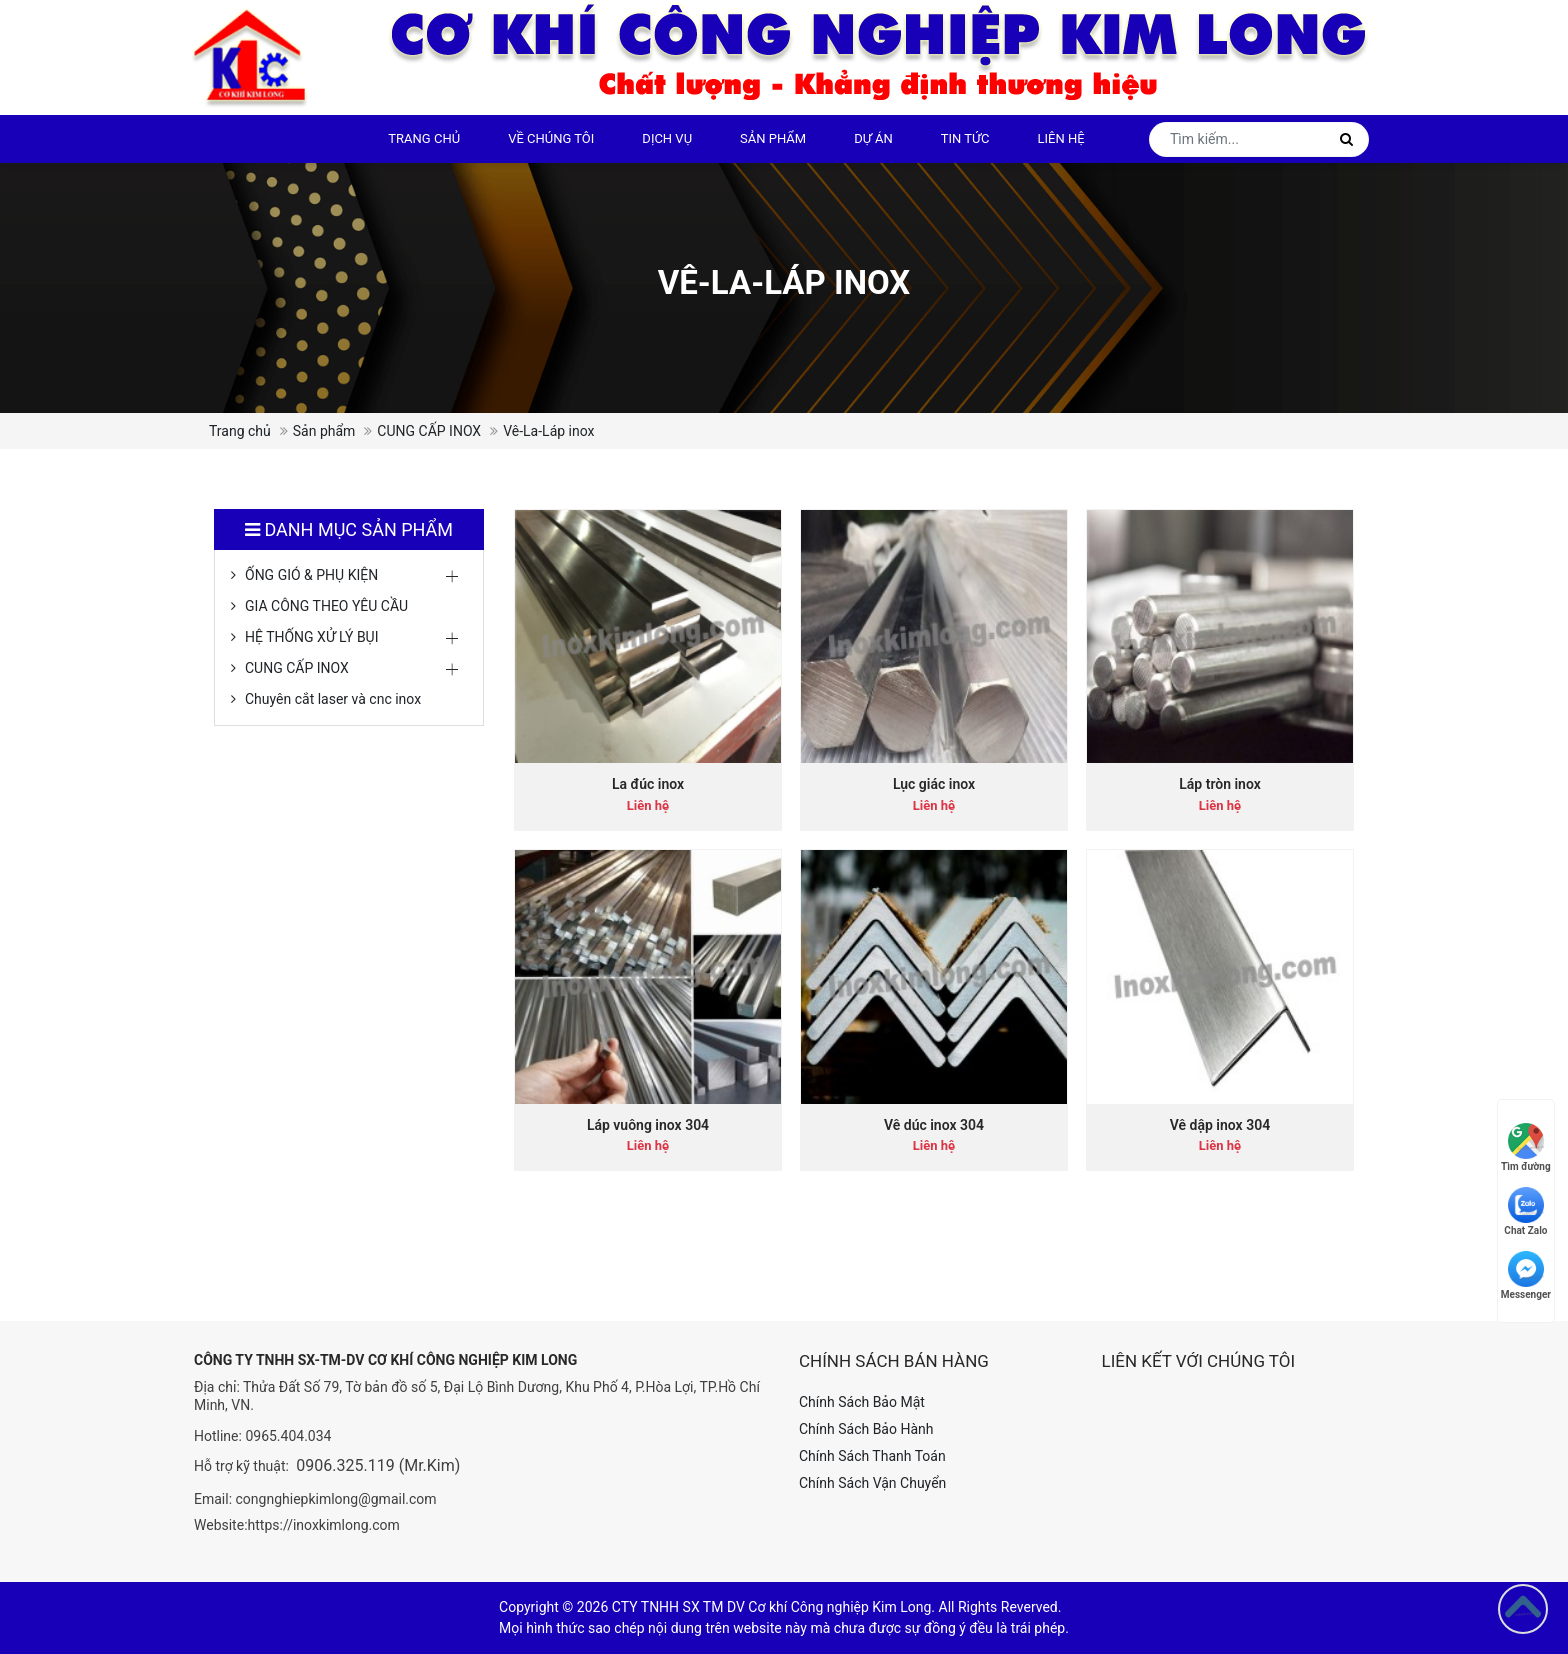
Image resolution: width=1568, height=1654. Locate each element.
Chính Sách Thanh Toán (872, 1456)
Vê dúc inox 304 (934, 1125)
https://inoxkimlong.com (324, 1525)
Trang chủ (424, 138)
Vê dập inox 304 (1220, 1125)
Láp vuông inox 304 (648, 1125)
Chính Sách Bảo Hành (866, 1429)
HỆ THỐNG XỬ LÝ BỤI (312, 637)
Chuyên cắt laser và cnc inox (333, 699)
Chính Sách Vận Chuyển (872, 1483)
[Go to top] (1523, 1609)
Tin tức (965, 138)
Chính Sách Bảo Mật (862, 1402)
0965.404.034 (288, 1436)
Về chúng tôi (551, 138)
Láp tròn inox (1220, 784)
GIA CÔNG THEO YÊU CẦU (326, 606)
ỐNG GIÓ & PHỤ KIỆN (311, 575)
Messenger (1526, 1275)
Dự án (873, 138)
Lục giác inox (934, 784)
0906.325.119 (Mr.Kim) (378, 1465)
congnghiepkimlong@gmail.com (336, 1499)
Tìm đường (1526, 1147)
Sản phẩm (773, 138)
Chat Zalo (1525, 1211)
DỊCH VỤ (667, 138)
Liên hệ (1061, 138)
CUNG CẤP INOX (429, 431)
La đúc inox (648, 784)
